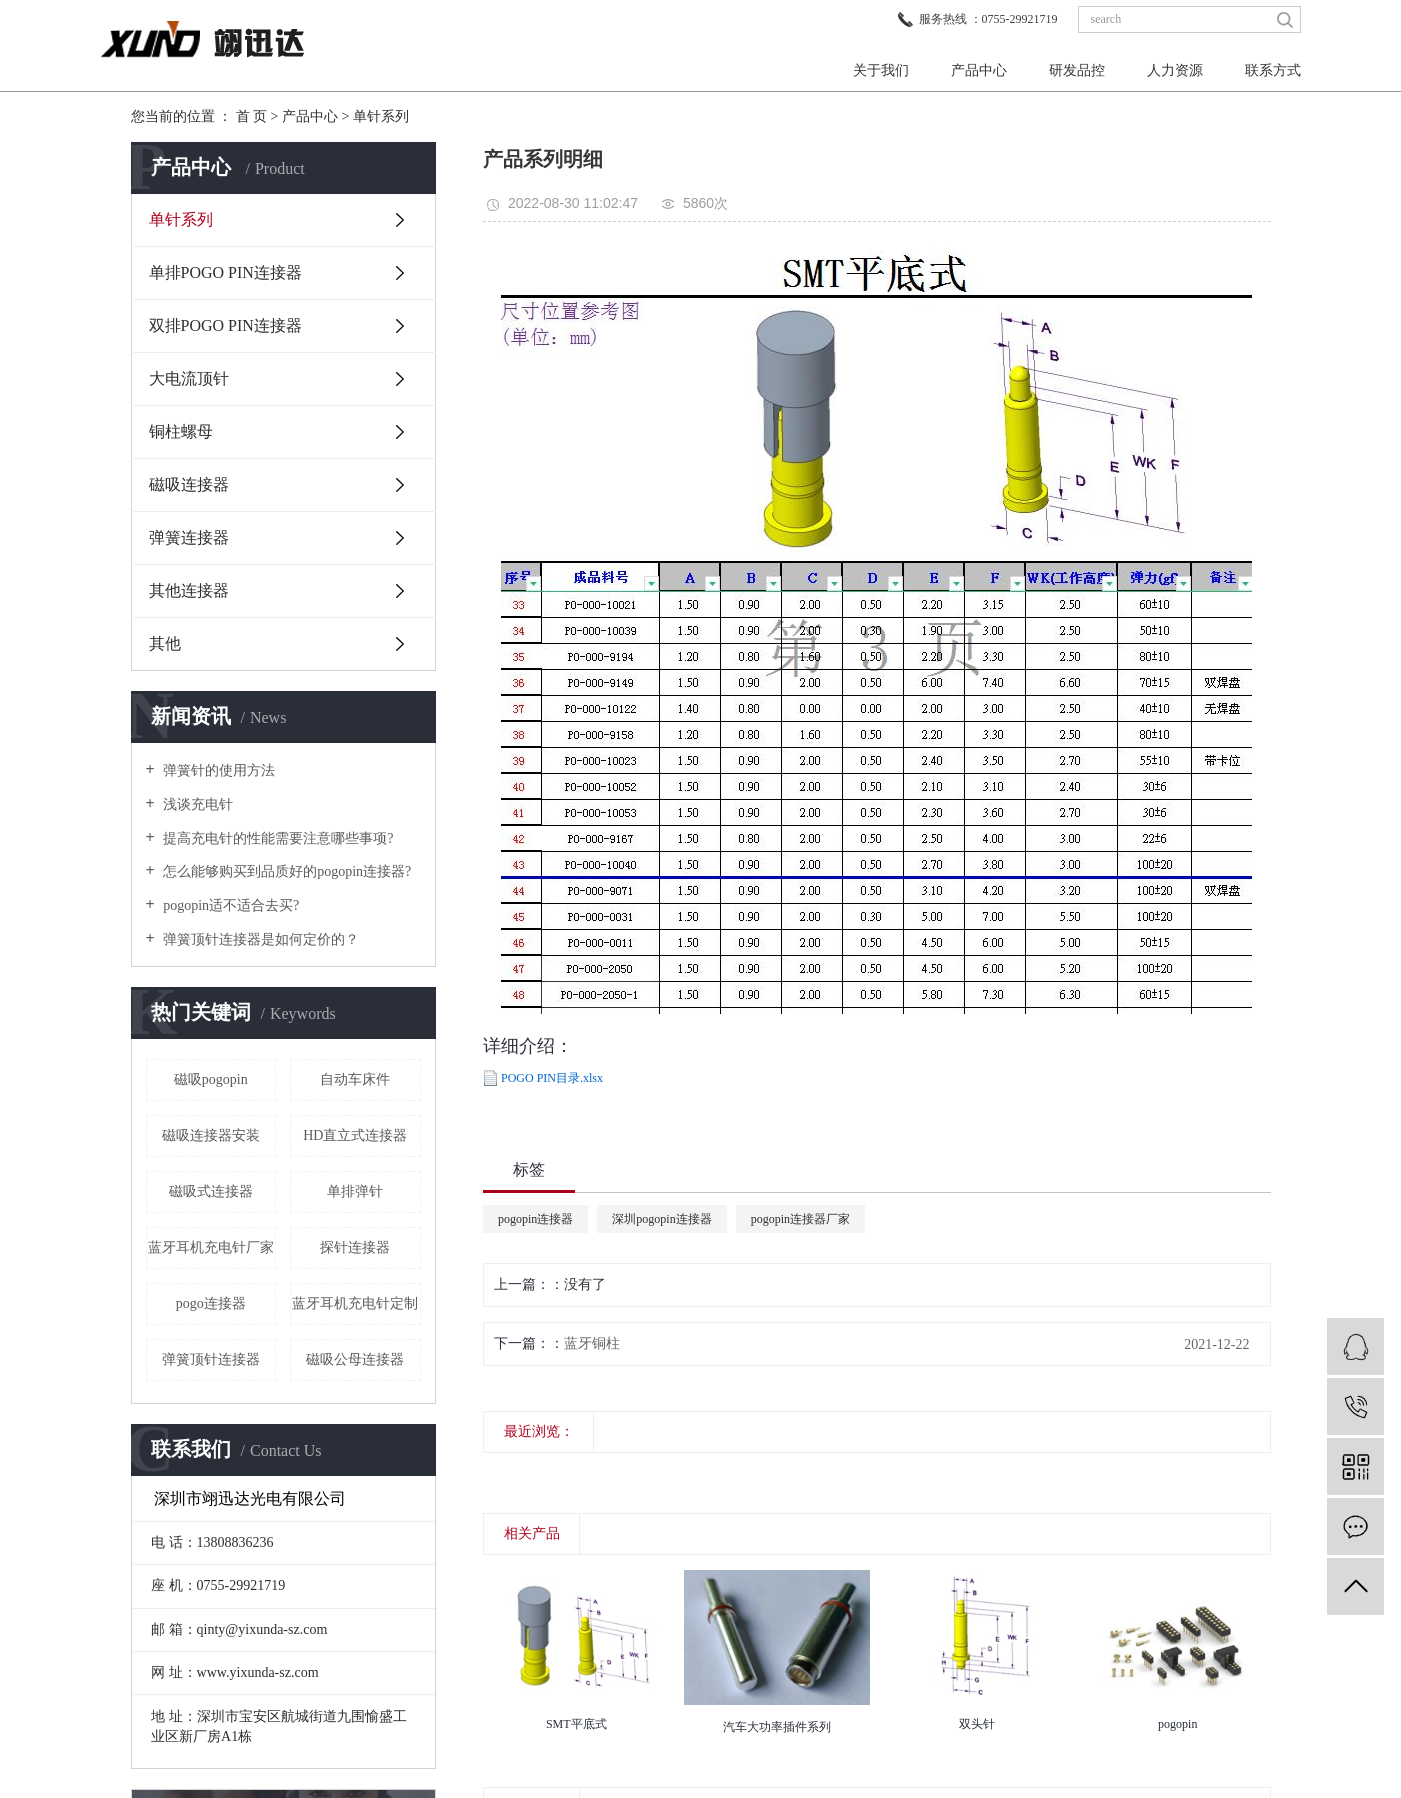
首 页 (252, 116)
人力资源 (1175, 70)
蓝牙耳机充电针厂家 (211, 1247)
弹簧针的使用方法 (218, 770)
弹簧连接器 (189, 537)
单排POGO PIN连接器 (225, 272)
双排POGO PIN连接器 (225, 325)
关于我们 (881, 70)
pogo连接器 (211, 1303)
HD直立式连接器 (355, 1135)
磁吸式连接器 (211, 1191)
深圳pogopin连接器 (661, 1219)
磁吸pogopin (211, 1079)
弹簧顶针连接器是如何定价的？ (260, 939)
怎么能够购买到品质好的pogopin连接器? (286, 871)
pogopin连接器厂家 (800, 1219)
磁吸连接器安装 (211, 1135)
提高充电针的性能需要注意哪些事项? (277, 838)
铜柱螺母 (181, 431)
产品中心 (979, 70)
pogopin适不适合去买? (230, 905)
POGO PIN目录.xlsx (552, 1078)
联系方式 (1273, 70)
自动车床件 (355, 1079)
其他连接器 (189, 590)
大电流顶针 (189, 378)
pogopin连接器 (535, 1219)
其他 (165, 643)
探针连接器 (355, 1247)
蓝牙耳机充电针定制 (355, 1303)
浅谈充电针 (197, 804)
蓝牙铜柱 (592, 1343)
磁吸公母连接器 (355, 1359)
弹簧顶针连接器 (211, 1359)
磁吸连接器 (189, 484)
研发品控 (1077, 70)
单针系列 (381, 116)
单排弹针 (355, 1191)
